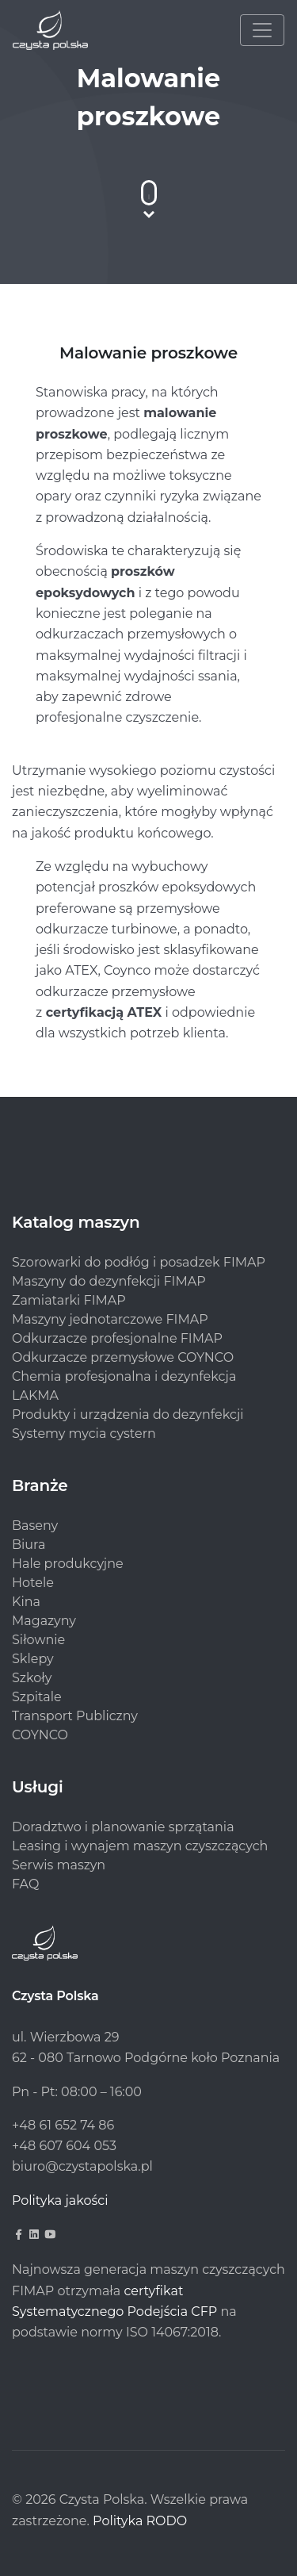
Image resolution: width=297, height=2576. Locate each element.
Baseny (35, 1525)
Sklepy (33, 1658)
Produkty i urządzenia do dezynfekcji (128, 1414)
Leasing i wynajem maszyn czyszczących (140, 1845)
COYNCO (40, 1734)
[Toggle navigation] (262, 30)
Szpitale (37, 1696)
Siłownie (38, 1639)
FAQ (25, 1884)
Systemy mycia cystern (84, 1433)
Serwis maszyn (58, 1865)
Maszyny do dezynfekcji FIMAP (109, 1281)
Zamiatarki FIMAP (69, 1300)
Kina (26, 1601)
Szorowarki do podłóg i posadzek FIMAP (138, 1262)
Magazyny (44, 1620)
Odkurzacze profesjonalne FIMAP (117, 1338)
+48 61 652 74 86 (63, 2125)
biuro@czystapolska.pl (82, 2166)
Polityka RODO (140, 2520)
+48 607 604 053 (64, 2145)
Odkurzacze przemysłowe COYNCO (123, 1357)
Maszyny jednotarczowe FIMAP (110, 1319)
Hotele (33, 1582)
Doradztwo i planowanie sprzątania (123, 1826)
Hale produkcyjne (68, 1563)
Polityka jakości (60, 2200)
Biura (28, 1544)
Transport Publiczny (75, 1715)
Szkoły (31, 1677)
